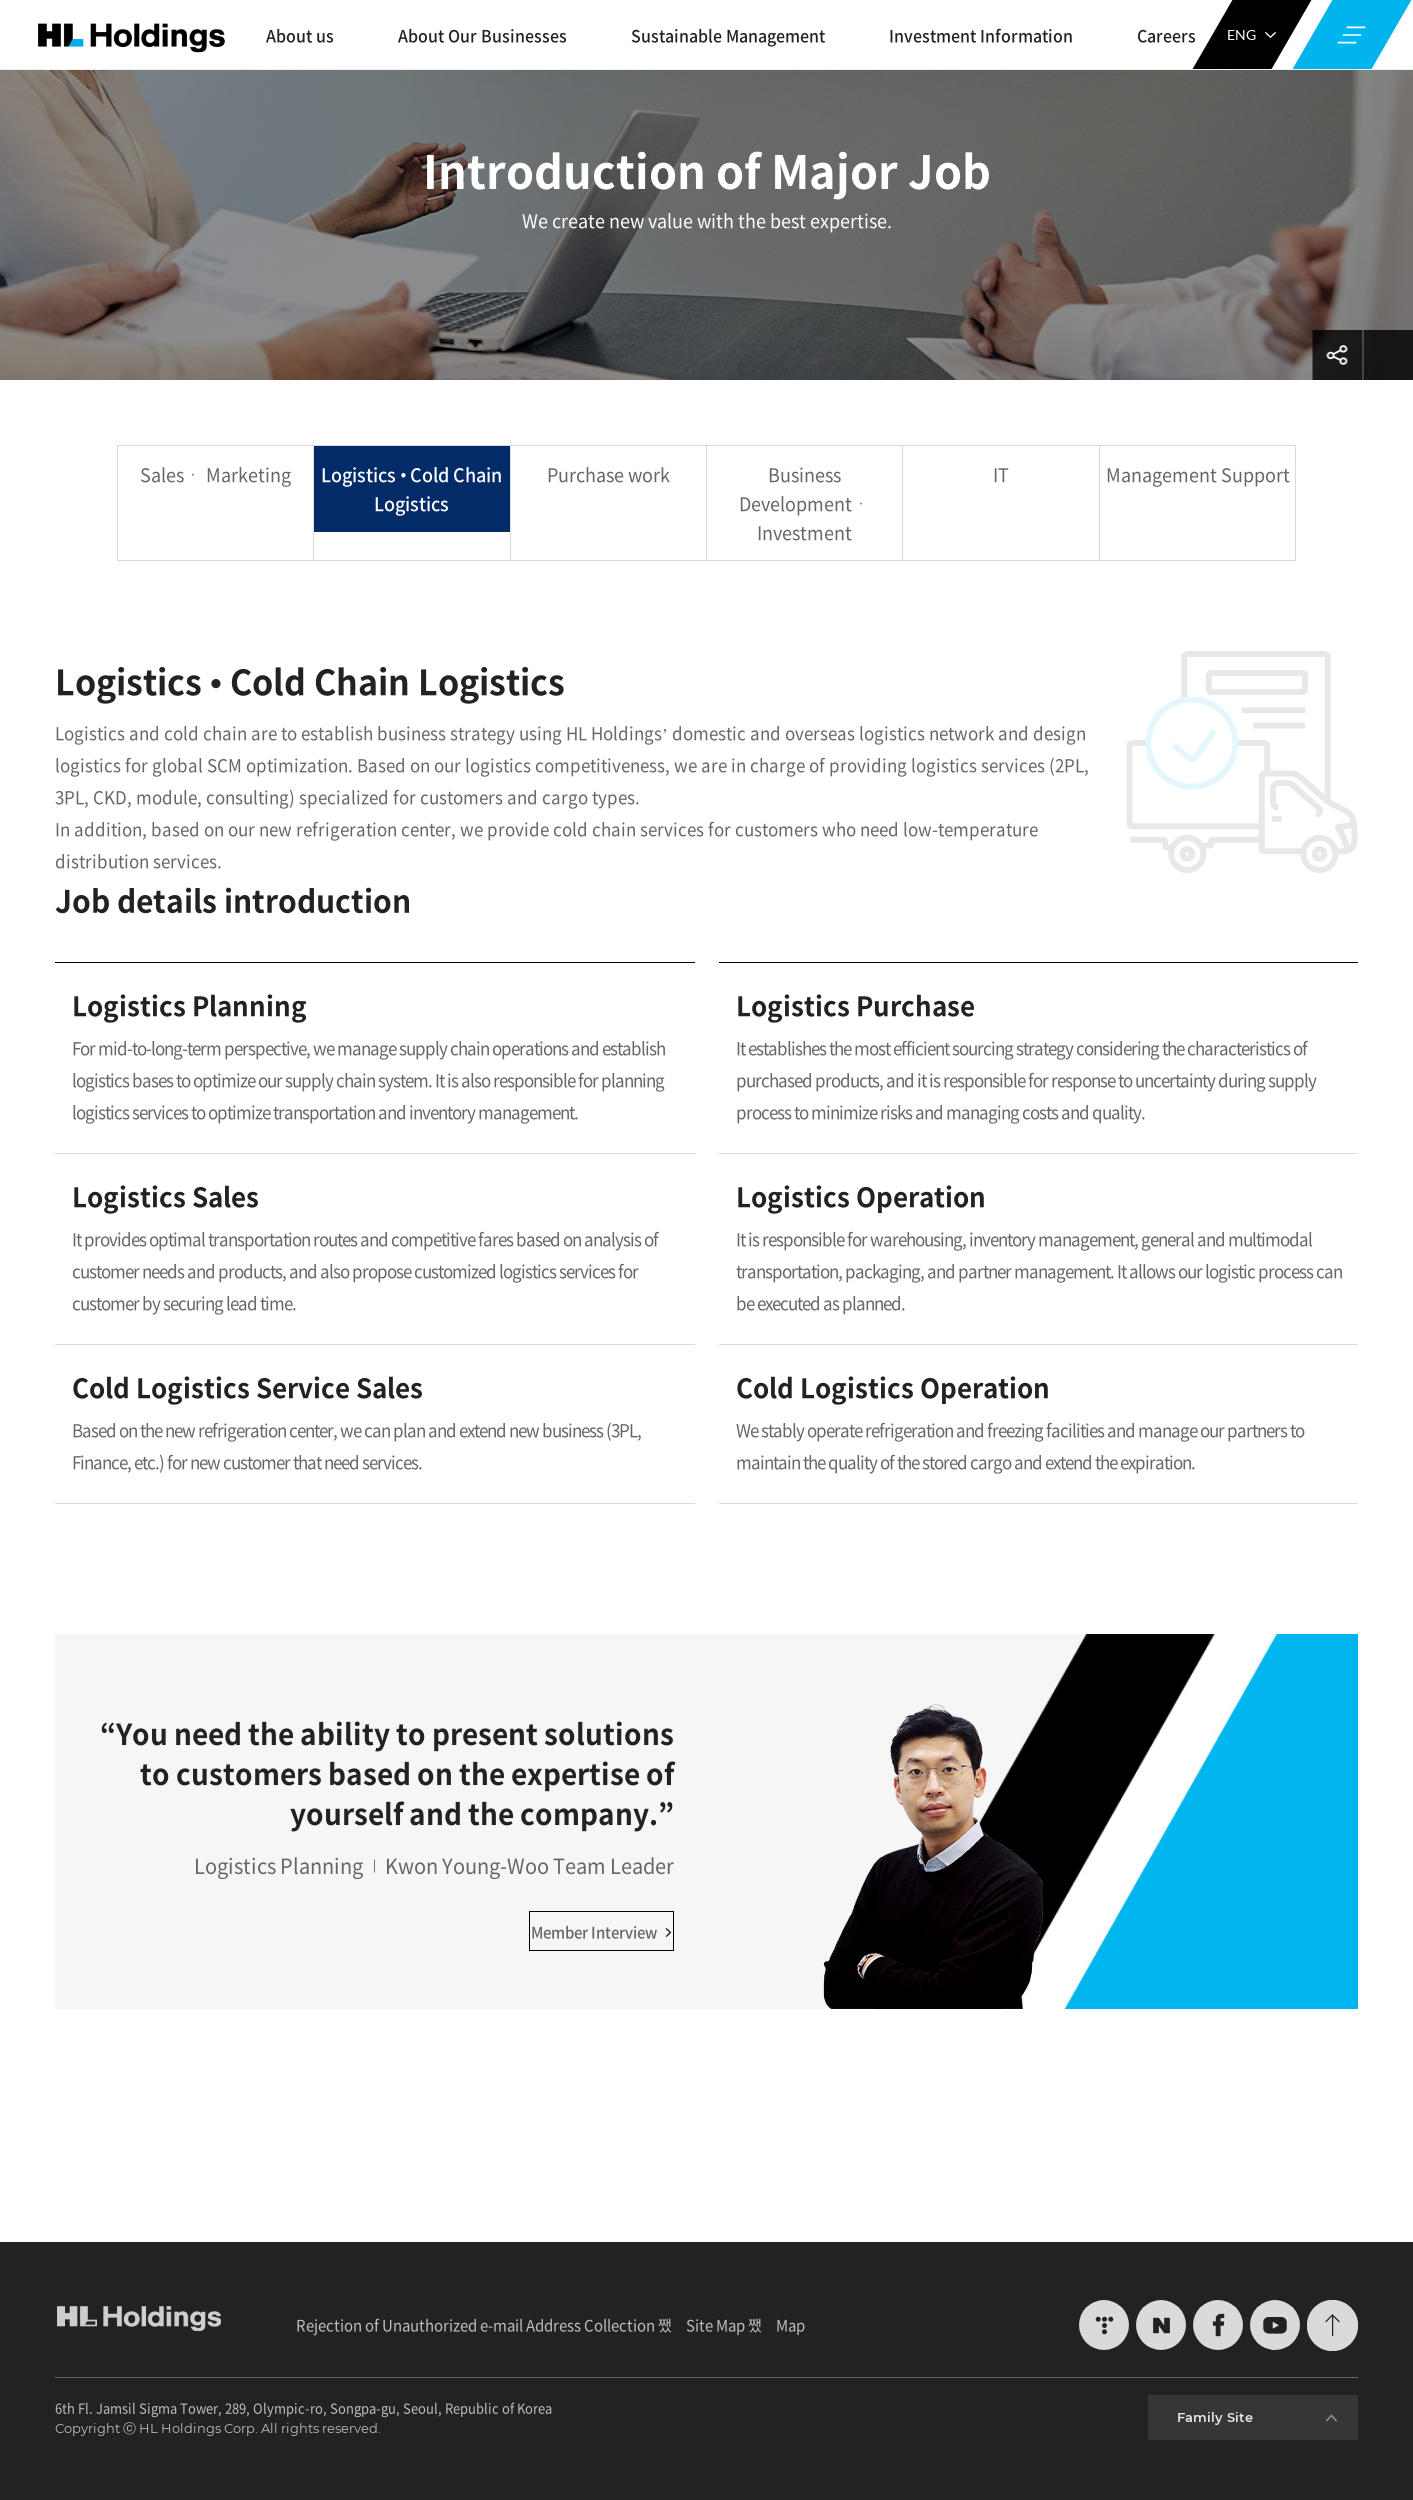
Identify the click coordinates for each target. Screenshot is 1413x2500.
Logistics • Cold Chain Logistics (411, 489)
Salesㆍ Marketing (215, 474)
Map (790, 2325)
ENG (1251, 34)
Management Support (1198, 474)
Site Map (715, 2325)
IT (1001, 474)
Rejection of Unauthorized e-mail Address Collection (475, 2325)
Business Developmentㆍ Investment (804, 503)
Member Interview (601, 1932)
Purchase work (608, 474)
